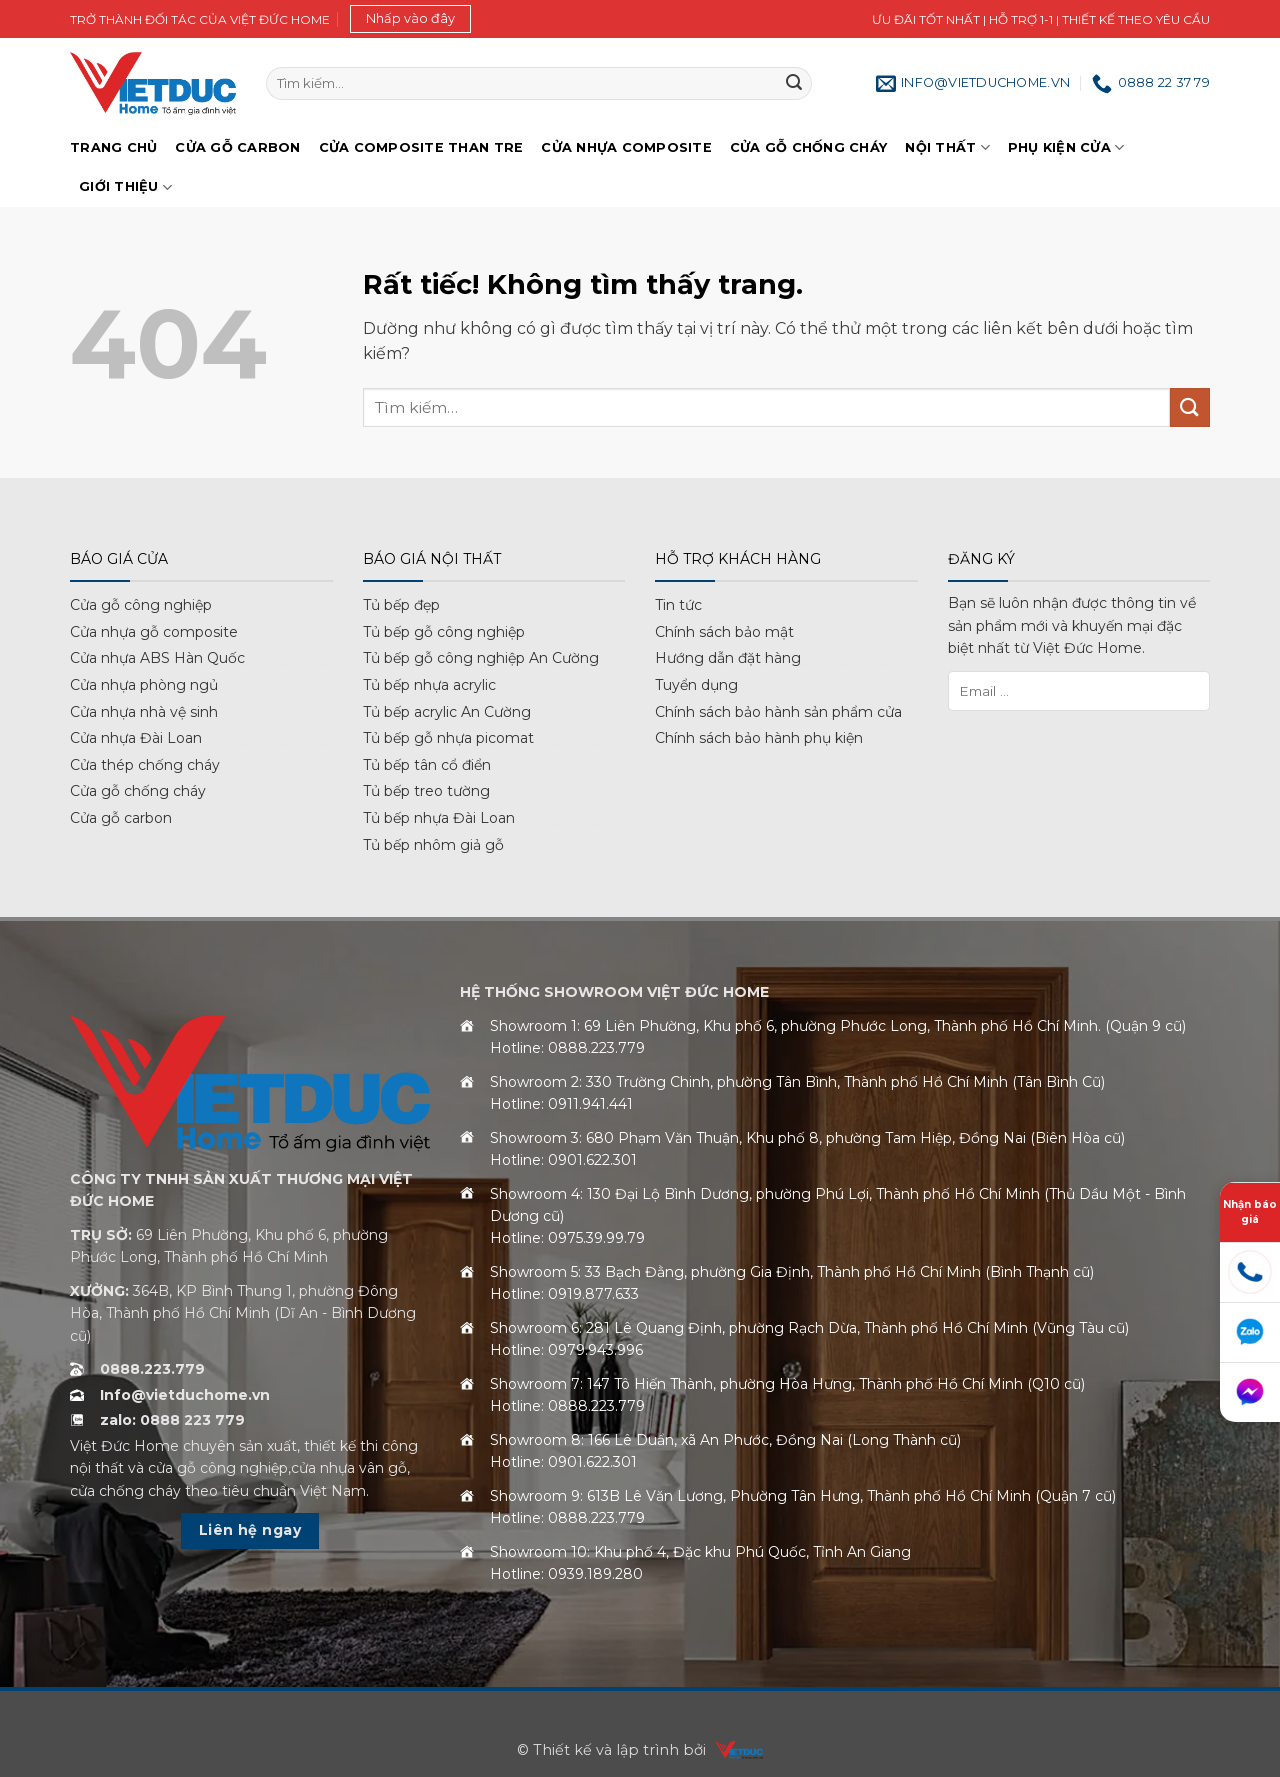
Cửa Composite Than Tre (421, 147)
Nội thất (947, 147)
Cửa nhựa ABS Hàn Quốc (157, 658)
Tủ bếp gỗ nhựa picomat (448, 738)
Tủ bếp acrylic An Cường (447, 712)
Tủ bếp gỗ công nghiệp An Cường (481, 658)
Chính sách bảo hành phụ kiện (759, 738)
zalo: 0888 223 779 (172, 1420)
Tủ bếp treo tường (426, 791)
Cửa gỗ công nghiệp (141, 605)
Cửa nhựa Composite (626, 147)
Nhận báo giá (1250, 1212)
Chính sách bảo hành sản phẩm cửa (778, 712)
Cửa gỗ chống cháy (808, 147)
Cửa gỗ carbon (121, 818)
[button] (410, 19)
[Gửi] (794, 84)
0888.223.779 (152, 1369)
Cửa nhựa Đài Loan (136, 738)
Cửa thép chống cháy (145, 765)
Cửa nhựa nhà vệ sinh (144, 712)
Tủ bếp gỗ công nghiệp (444, 632)
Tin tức (678, 605)
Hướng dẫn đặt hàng (728, 658)
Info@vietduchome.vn (185, 1395)
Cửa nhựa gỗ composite (154, 632)
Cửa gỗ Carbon (237, 147)
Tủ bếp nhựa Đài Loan (439, 818)
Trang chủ (113, 147)
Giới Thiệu (125, 187)
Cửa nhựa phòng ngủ (144, 685)
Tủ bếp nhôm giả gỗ (433, 845)
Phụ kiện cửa (1066, 147)
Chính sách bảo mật (724, 632)
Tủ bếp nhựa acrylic (429, 685)
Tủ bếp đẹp (401, 605)
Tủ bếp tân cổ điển (427, 765)
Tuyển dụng (696, 685)
